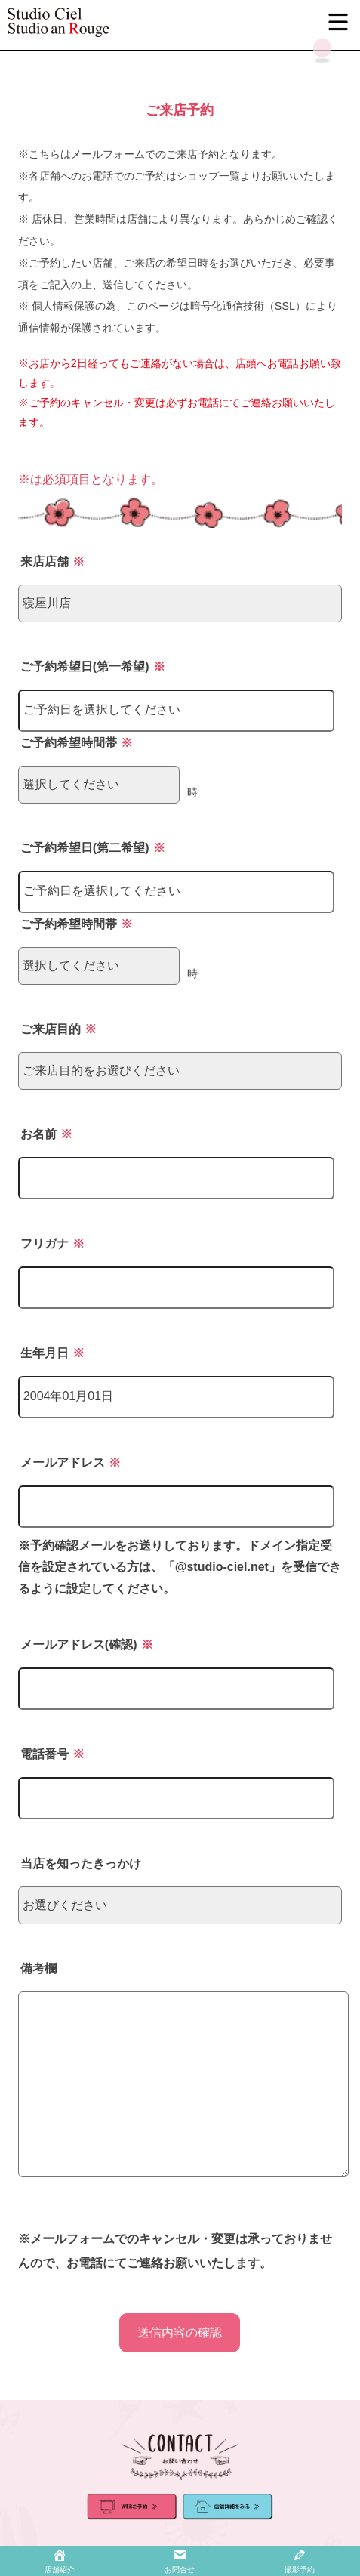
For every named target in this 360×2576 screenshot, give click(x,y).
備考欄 (38, 1968)
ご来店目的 (58, 1029)
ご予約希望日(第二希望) (92, 847)
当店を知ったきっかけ (80, 1863)
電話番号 (52, 1754)
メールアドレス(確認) (86, 1644)
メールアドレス (70, 1462)
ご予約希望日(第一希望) (92, 666)
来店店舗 (52, 561)
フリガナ (52, 1243)
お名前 (46, 1134)
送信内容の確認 (179, 2332)
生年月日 (52, 1353)
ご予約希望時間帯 (76, 742)
